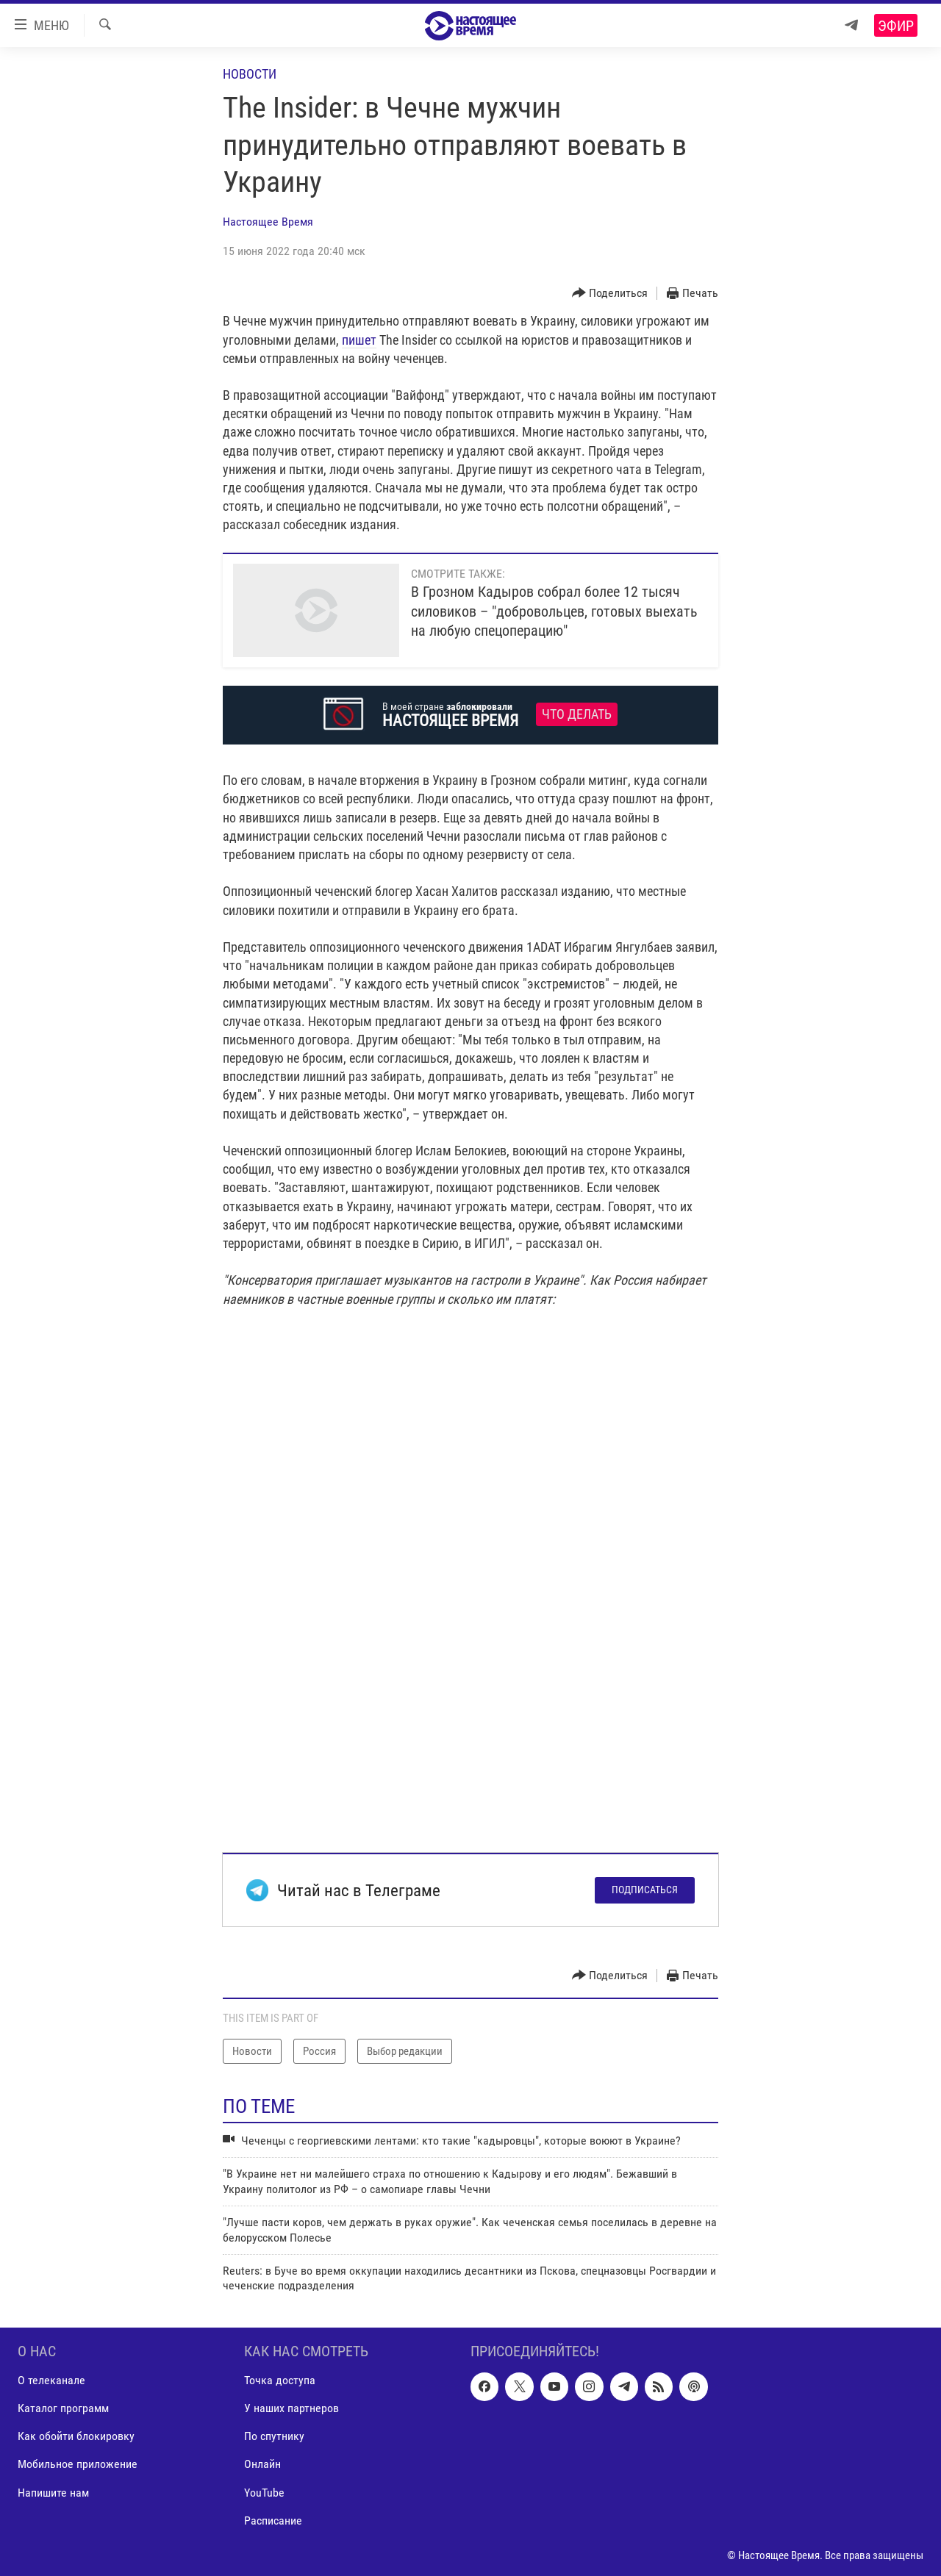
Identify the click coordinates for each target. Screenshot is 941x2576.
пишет (359, 340)
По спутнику (274, 2436)
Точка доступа (279, 2380)
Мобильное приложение (77, 2464)
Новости (249, 74)
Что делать (577, 714)
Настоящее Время (268, 222)
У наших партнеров (291, 2408)
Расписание (273, 2520)
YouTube (264, 2492)
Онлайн (262, 2464)
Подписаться (645, 1889)
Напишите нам (53, 2492)
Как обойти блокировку (76, 2436)
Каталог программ (63, 2408)
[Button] (610, 294)
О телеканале (51, 2380)
